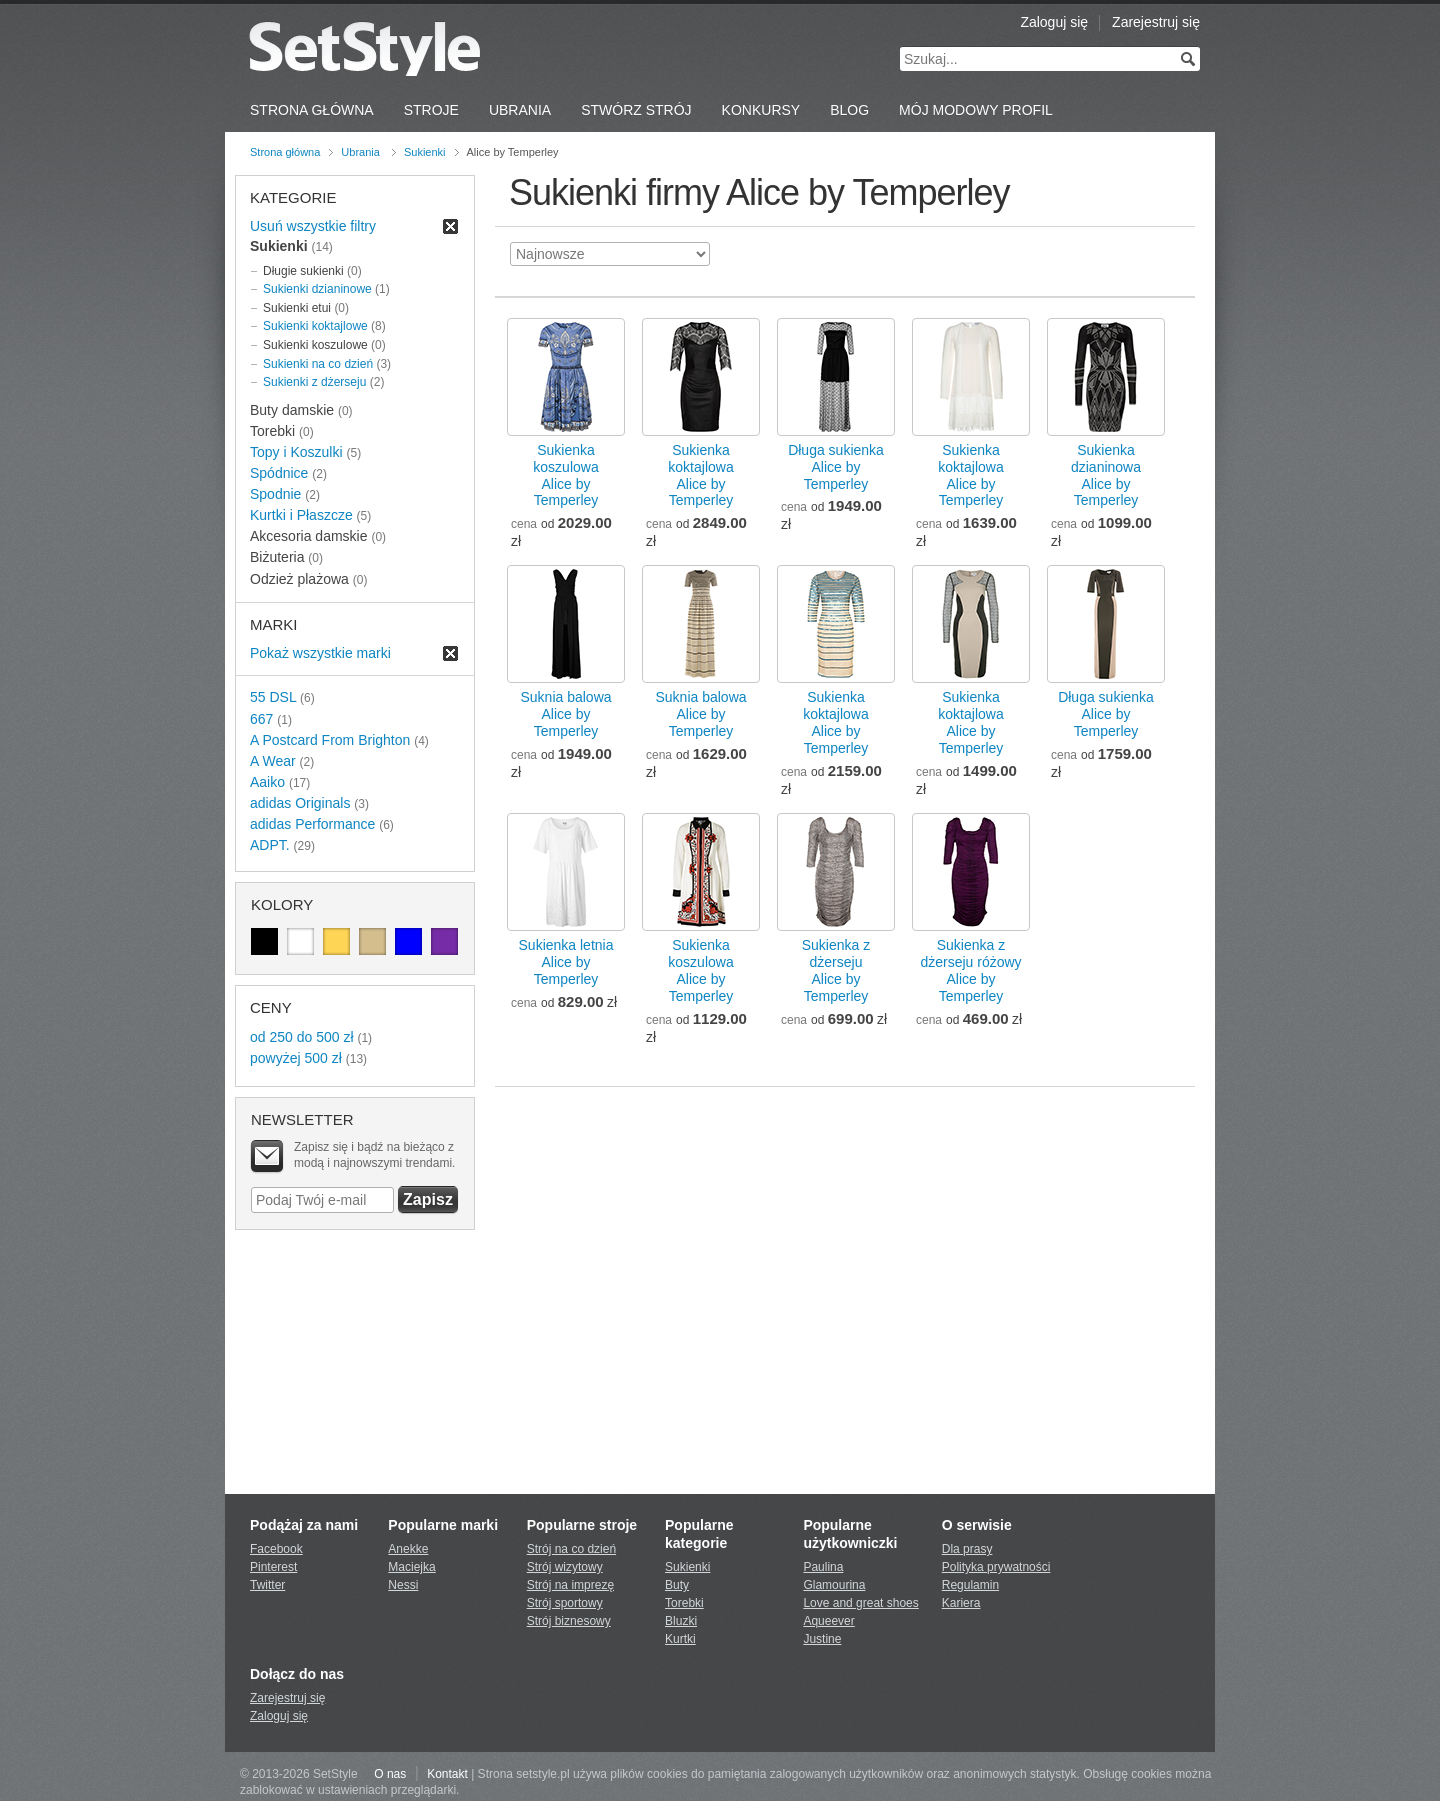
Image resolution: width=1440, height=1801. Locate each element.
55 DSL (273, 697)
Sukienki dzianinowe (317, 289)
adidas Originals (300, 803)
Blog (849, 110)
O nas (390, 1774)
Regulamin (970, 1585)
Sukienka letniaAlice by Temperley (566, 962)
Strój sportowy (565, 1603)
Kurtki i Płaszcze (301, 515)
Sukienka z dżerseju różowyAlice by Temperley (970, 970)
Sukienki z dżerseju (314, 382)
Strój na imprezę (570, 1585)
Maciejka (411, 1567)
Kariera (961, 1603)
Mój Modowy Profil (976, 110)
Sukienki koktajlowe (315, 326)
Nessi (403, 1585)
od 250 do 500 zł (302, 1037)
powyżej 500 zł (296, 1058)
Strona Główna (312, 110)
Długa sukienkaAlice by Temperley (836, 467)
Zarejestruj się (1156, 22)
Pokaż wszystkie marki (320, 653)
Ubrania (520, 110)
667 (261, 719)
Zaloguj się (1054, 22)
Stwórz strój (636, 110)
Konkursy (761, 110)
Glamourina (834, 1585)
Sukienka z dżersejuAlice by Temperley (836, 970)
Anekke (408, 1549)
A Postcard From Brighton (330, 740)
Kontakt (447, 1774)
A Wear (273, 761)
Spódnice (279, 473)
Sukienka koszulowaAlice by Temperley (565, 475)
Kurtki (680, 1639)
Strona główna (285, 152)
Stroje (431, 110)
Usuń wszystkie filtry (313, 226)
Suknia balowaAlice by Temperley (565, 714)
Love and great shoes (860, 1603)
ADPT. (270, 845)
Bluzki (681, 1621)
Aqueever (828, 1621)
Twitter (267, 1585)
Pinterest (273, 1567)
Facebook (276, 1549)
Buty (677, 1585)
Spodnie (275, 494)
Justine (822, 1639)
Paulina (823, 1567)
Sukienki (425, 152)
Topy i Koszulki (296, 452)
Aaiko (267, 782)
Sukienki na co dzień (318, 364)
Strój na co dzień (571, 1549)
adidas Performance (312, 824)
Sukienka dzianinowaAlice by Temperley (1106, 475)
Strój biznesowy (569, 1621)
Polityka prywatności (996, 1567)
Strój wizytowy (565, 1567)
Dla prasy (967, 1549)
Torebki (684, 1603)
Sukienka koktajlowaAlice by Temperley (700, 475)
